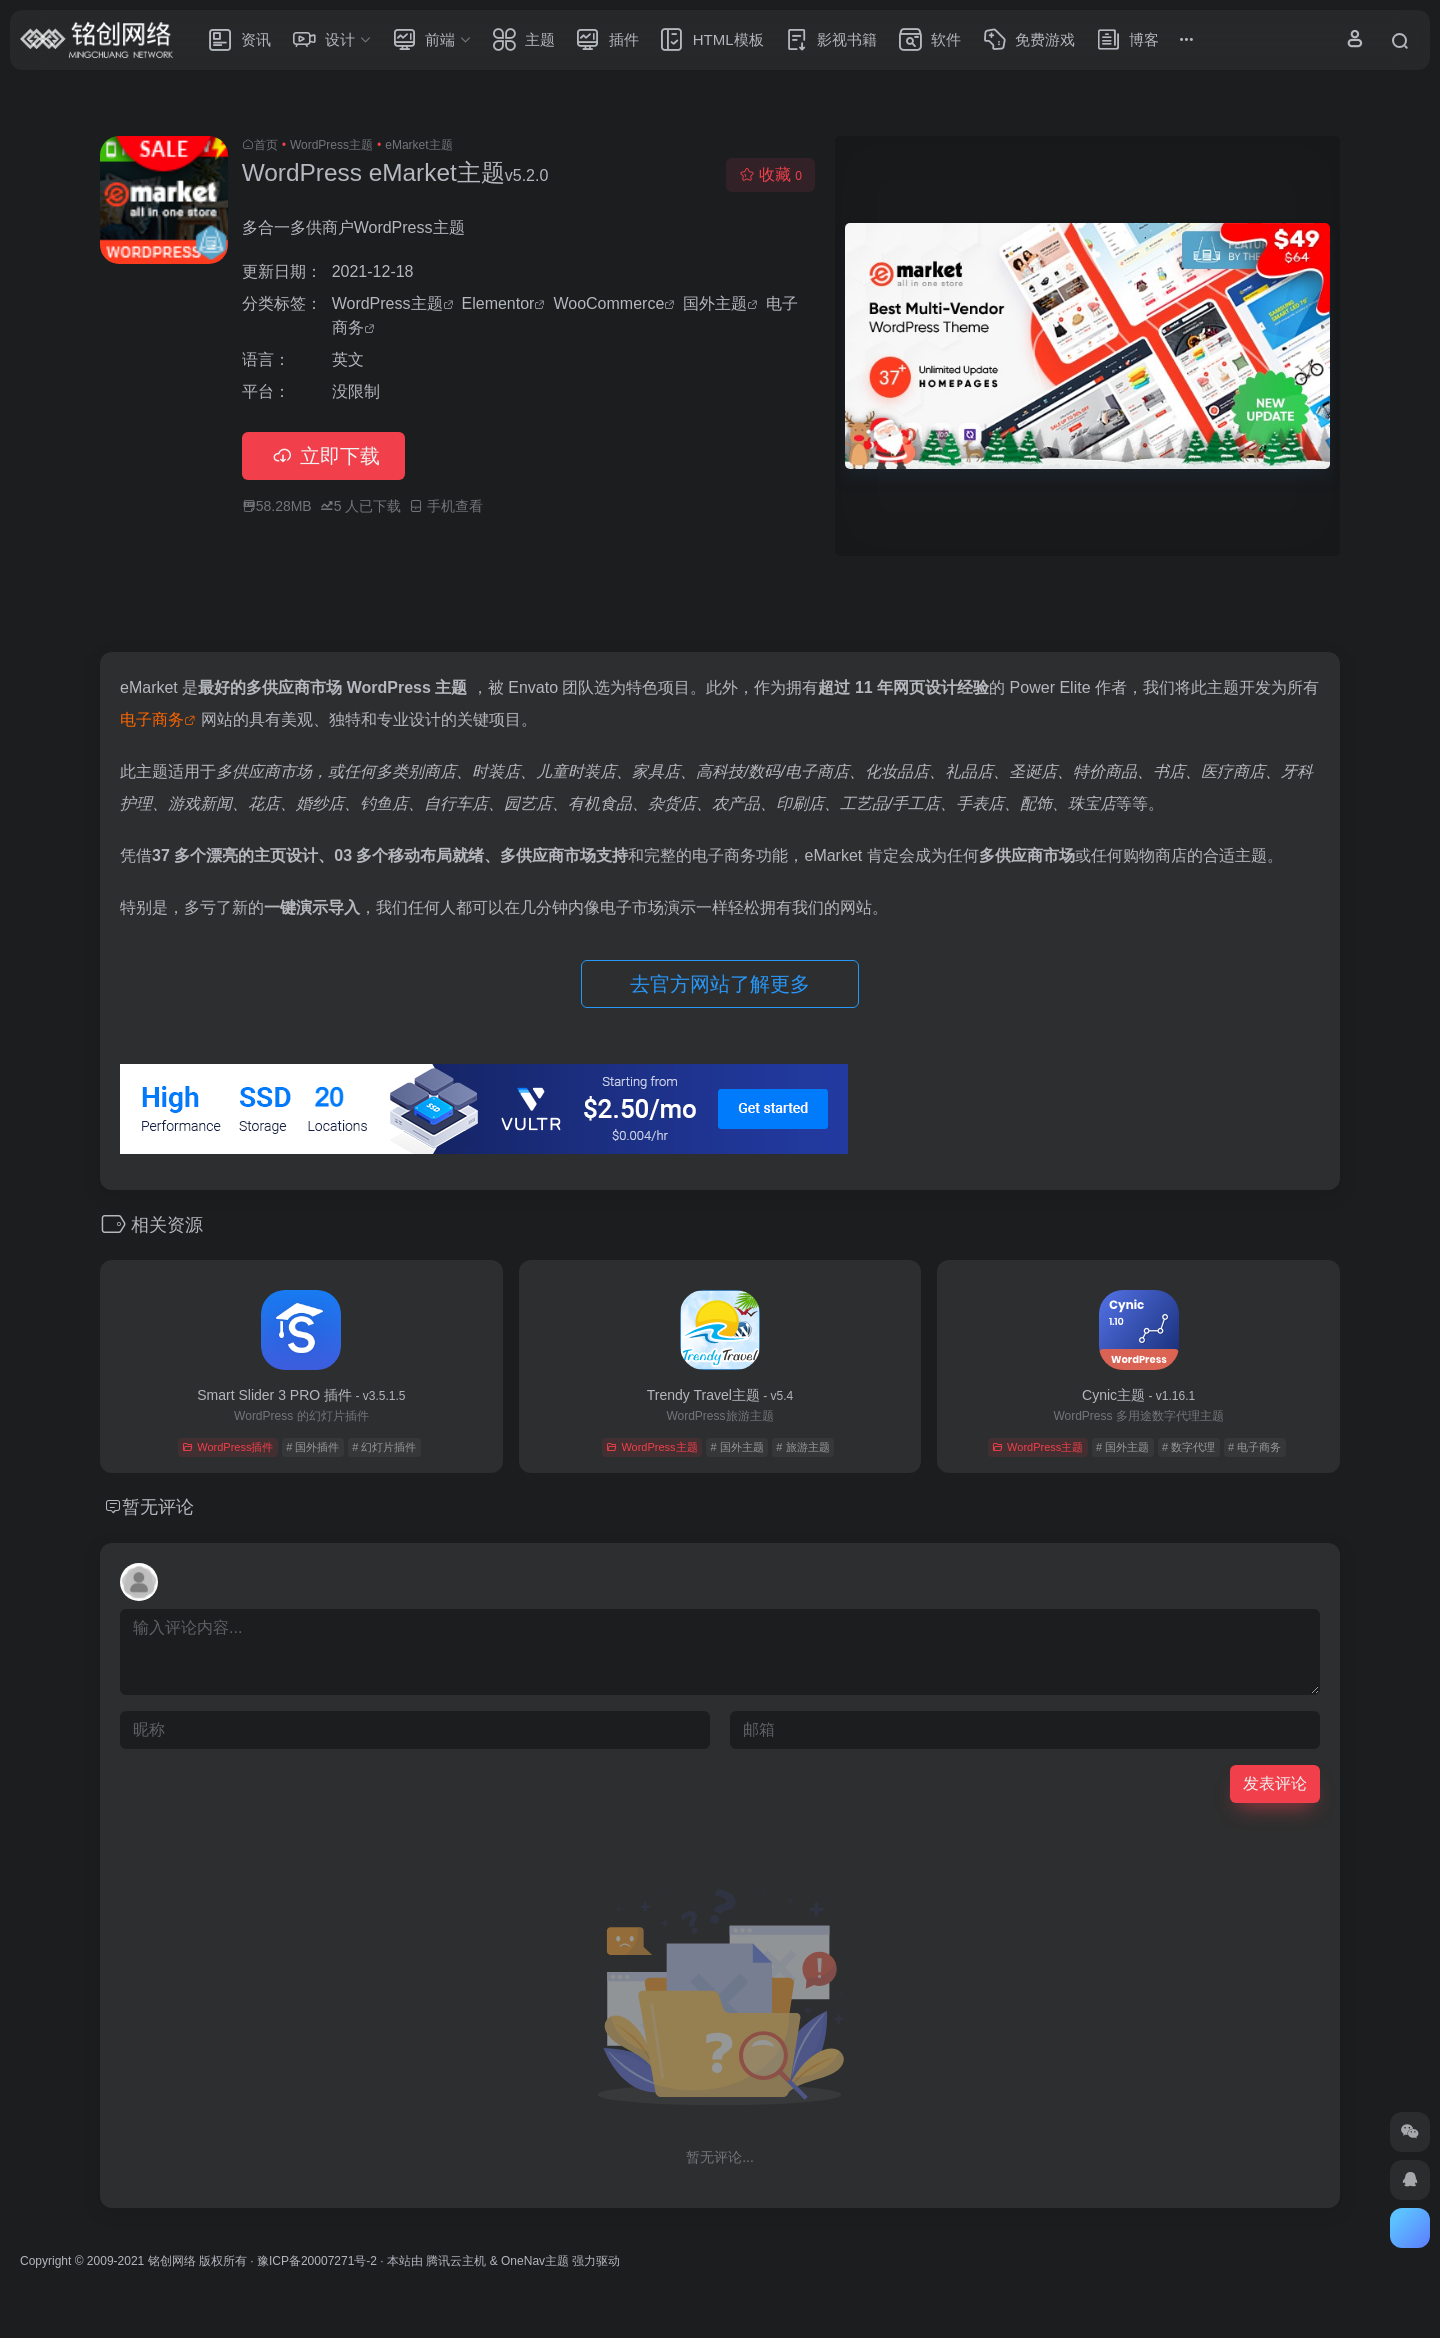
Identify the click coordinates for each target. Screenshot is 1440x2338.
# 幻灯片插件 (384, 1447)
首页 (266, 145)
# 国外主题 (736, 1447)
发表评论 (1275, 1783)
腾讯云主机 (456, 2261)
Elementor (498, 303)
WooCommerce (608, 303)
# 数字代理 (1188, 1447)
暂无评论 (158, 1507)
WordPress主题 (331, 145)
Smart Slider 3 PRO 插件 (301, 1395)
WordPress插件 (227, 1447)
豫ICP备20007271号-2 (317, 2261)
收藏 (770, 174)
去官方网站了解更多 (720, 984)
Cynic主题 (1138, 1395)
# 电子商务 (1254, 1447)
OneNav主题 (535, 2261)
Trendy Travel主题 (720, 1395)
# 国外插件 (312, 1447)
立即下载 (323, 456)
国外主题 (715, 303)
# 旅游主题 (802, 1447)
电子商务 (152, 719)
